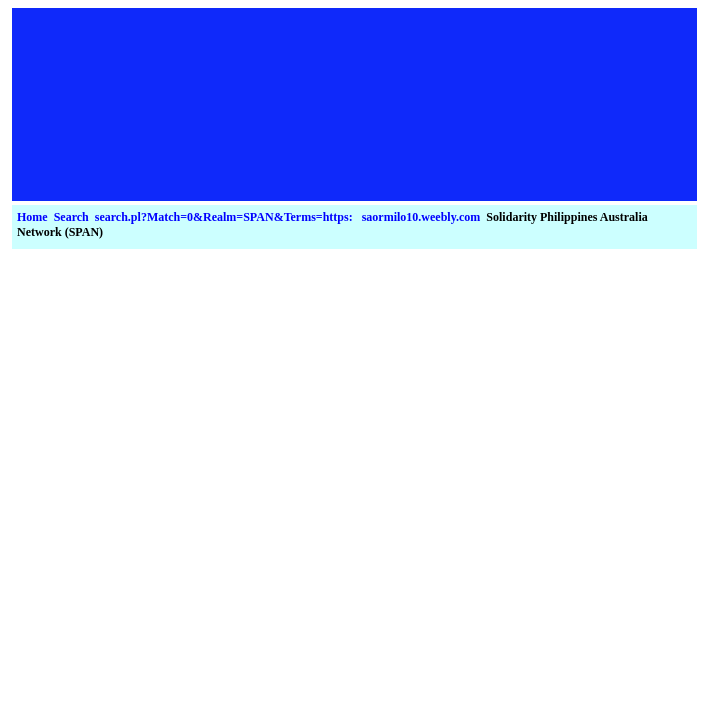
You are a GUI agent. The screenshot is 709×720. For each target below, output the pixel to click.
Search (71, 217)
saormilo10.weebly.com (421, 217)
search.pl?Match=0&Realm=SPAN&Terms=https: (224, 217)
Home (32, 217)
